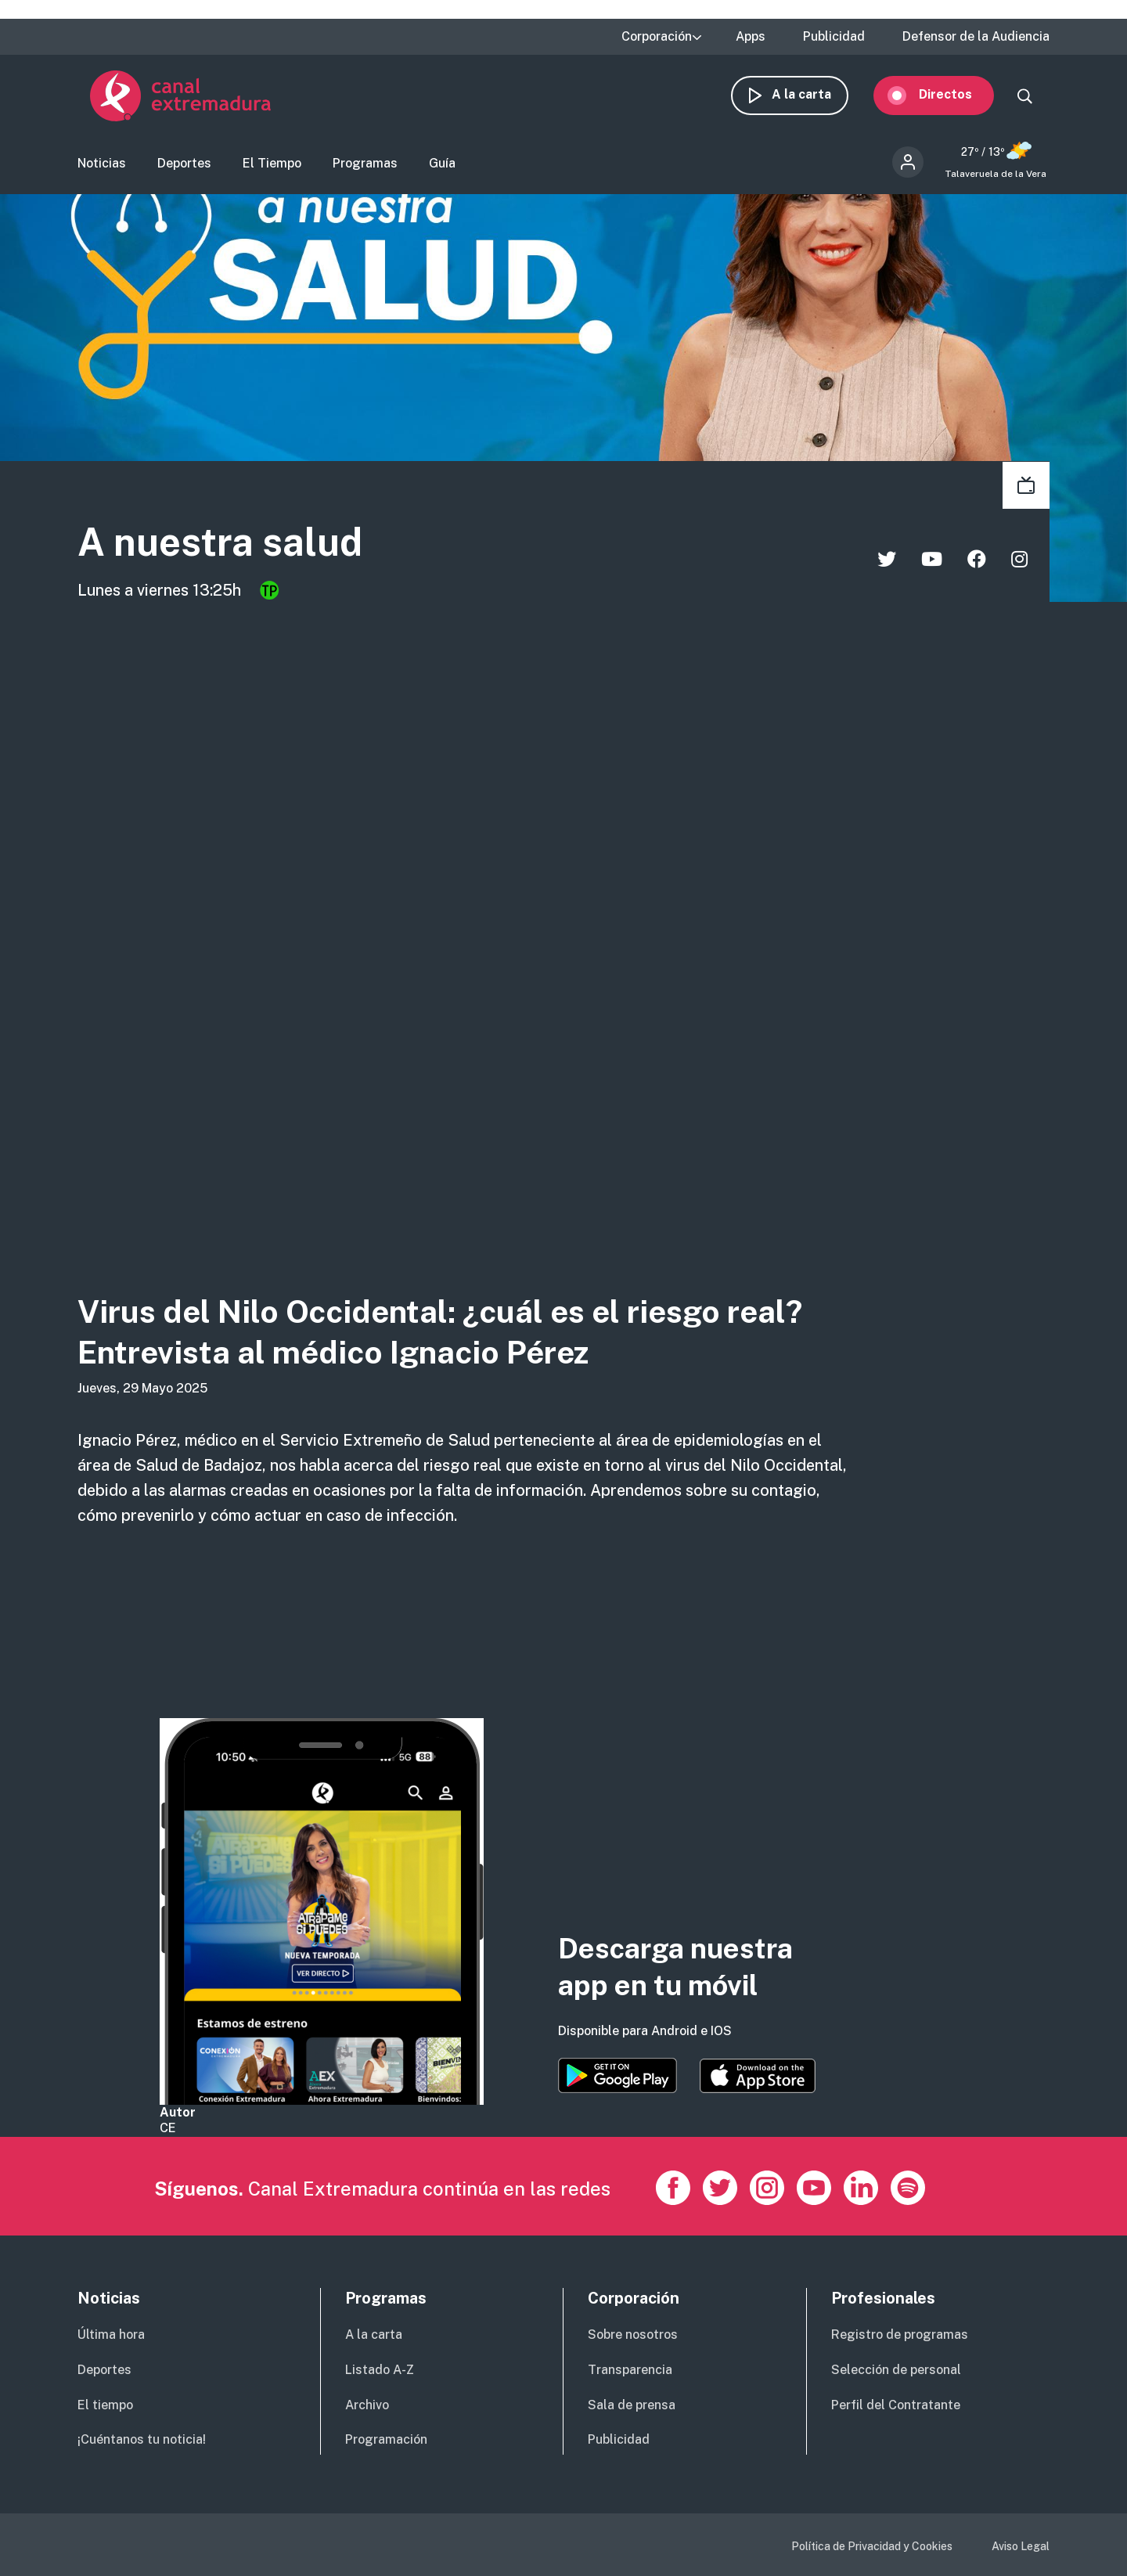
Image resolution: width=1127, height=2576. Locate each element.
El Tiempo (272, 168)
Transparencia (630, 2369)
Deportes (184, 168)
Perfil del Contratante (895, 2405)
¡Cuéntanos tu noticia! (141, 2439)
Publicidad (834, 37)
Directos (958, 99)
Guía (442, 168)
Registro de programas (899, 2334)
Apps (750, 37)
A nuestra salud (252, 550)
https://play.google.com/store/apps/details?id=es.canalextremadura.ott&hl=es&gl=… (617, 2075)
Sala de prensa (631, 2405)
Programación (386, 2439)
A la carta (814, 99)
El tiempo (105, 2405)
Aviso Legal (1021, 2546)
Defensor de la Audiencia (976, 37)
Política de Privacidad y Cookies (871, 2546)
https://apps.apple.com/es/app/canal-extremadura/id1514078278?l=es (758, 2076)
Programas (365, 168)
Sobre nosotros (633, 2334)
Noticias (101, 168)
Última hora (111, 2334)
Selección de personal (896, 2369)
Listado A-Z (379, 2369)
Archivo (367, 2405)
